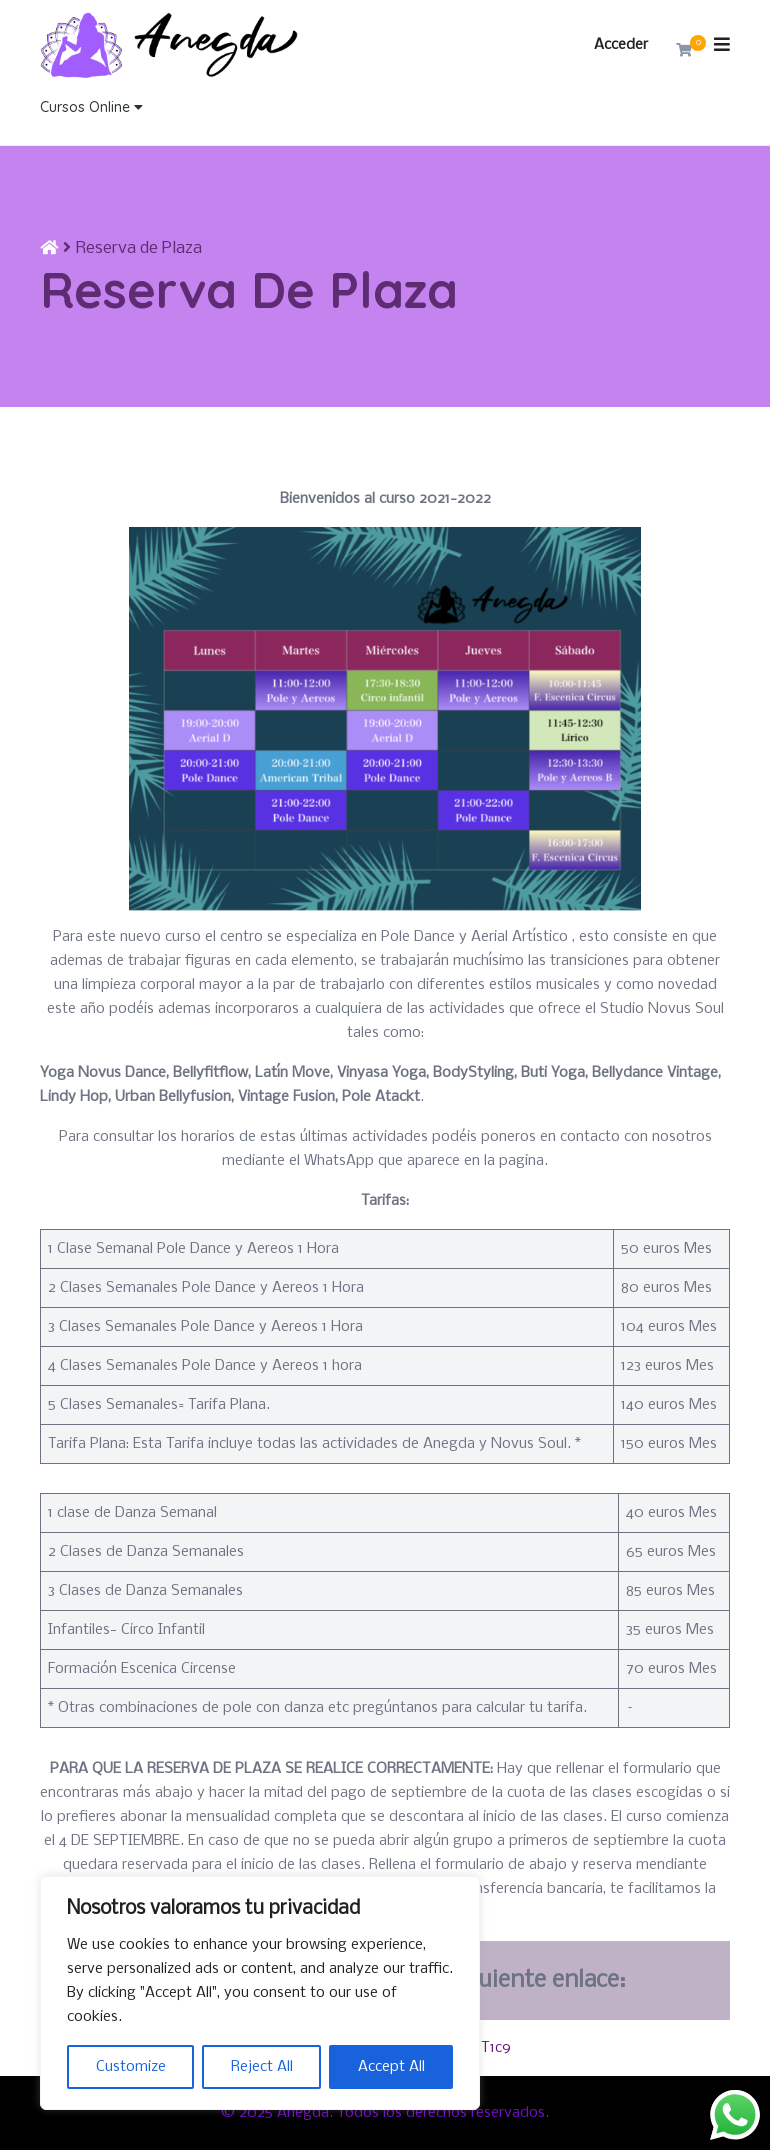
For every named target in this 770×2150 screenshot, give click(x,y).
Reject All (262, 2067)
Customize (131, 2067)
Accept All (391, 2067)
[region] (260, 1993)
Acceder (621, 45)
